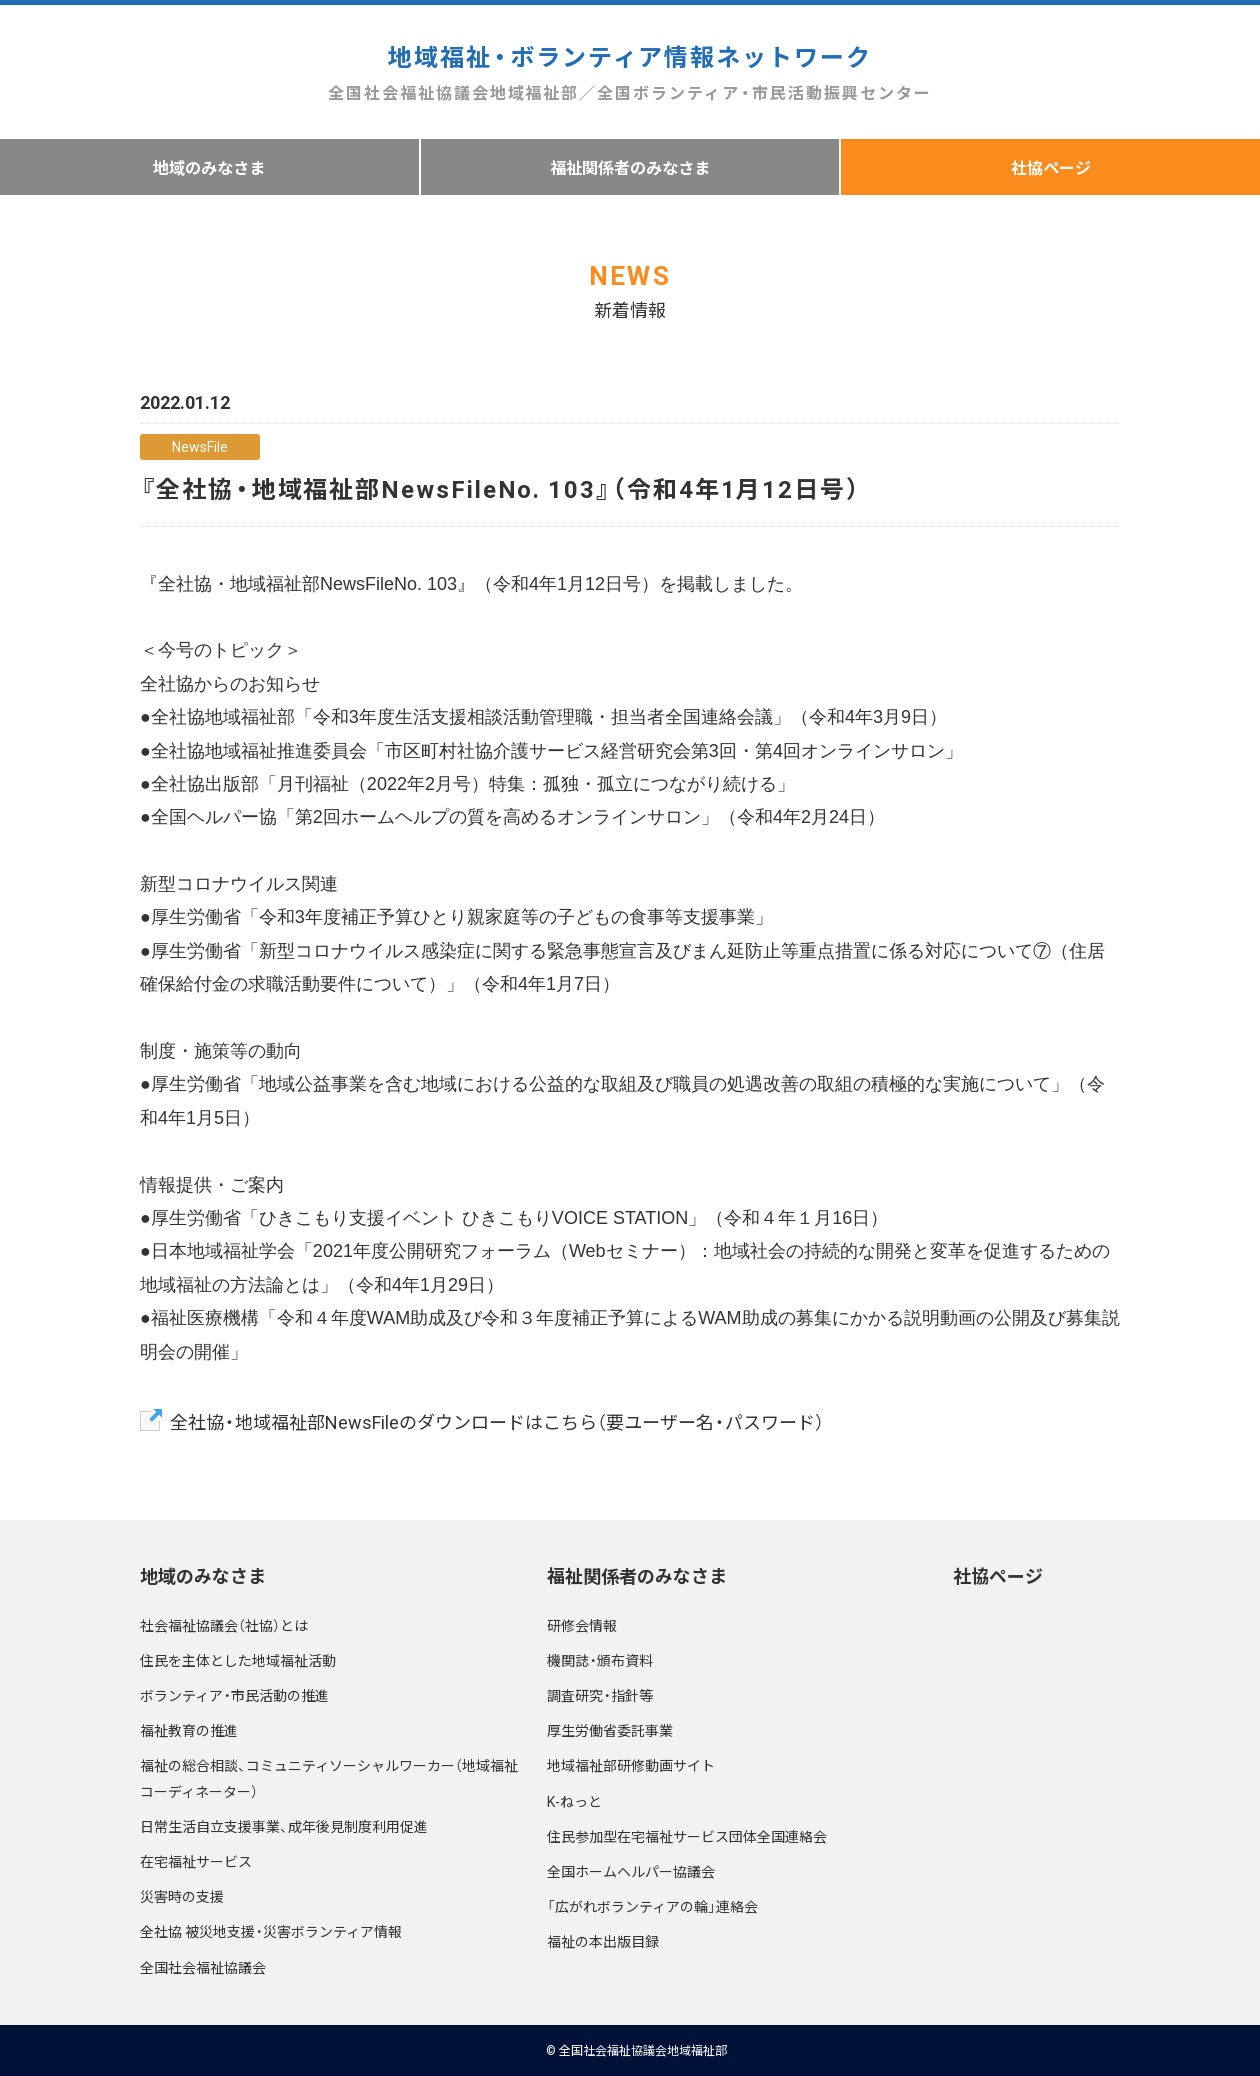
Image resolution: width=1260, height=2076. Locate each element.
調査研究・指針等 (600, 1695)
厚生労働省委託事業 (610, 1730)
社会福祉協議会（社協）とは (224, 1625)
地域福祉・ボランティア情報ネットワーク (629, 72)
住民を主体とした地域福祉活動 (238, 1660)
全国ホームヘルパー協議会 (631, 1871)
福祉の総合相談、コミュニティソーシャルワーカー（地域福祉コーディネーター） (329, 1777)
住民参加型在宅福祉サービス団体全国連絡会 (687, 1836)
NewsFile (200, 446)
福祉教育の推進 (189, 1730)
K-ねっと (574, 1801)
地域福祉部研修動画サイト (631, 1765)
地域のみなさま (209, 167)
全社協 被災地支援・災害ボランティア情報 (271, 1931)
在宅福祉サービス (196, 1861)
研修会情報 (582, 1625)
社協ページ (998, 1575)
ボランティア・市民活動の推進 (234, 1695)
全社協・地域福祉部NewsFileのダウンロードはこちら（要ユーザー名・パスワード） (497, 1421)
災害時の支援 (182, 1896)
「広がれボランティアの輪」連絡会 (652, 1906)
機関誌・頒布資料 (600, 1660)
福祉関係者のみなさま (630, 167)
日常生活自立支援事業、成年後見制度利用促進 (284, 1826)
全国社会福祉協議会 (203, 1967)
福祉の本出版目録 (603, 1941)
